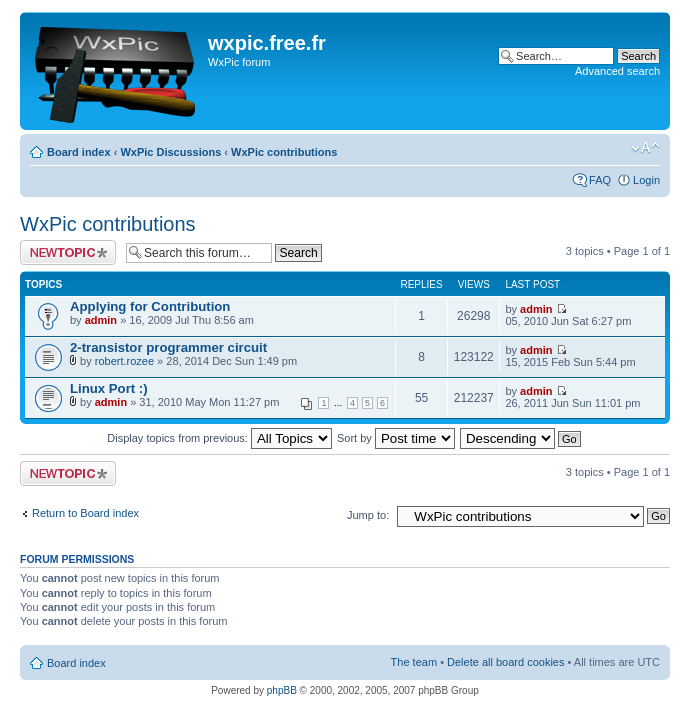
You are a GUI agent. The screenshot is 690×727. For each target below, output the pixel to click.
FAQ (600, 180)
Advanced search (617, 71)
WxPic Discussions (170, 152)
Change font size (645, 148)
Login (646, 180)
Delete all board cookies (505, 662)
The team (414, 662)
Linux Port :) (109, 388)
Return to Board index (85, 513)
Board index (79, 152)
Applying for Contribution (150, 306)
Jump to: (368, 515)
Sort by (396, 438)
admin (101, 320)
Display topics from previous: (219, 438)
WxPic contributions (284, 152)
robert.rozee (124, 361)
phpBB (282, 690)
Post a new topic (68, 252)
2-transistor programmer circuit (168, 347)
